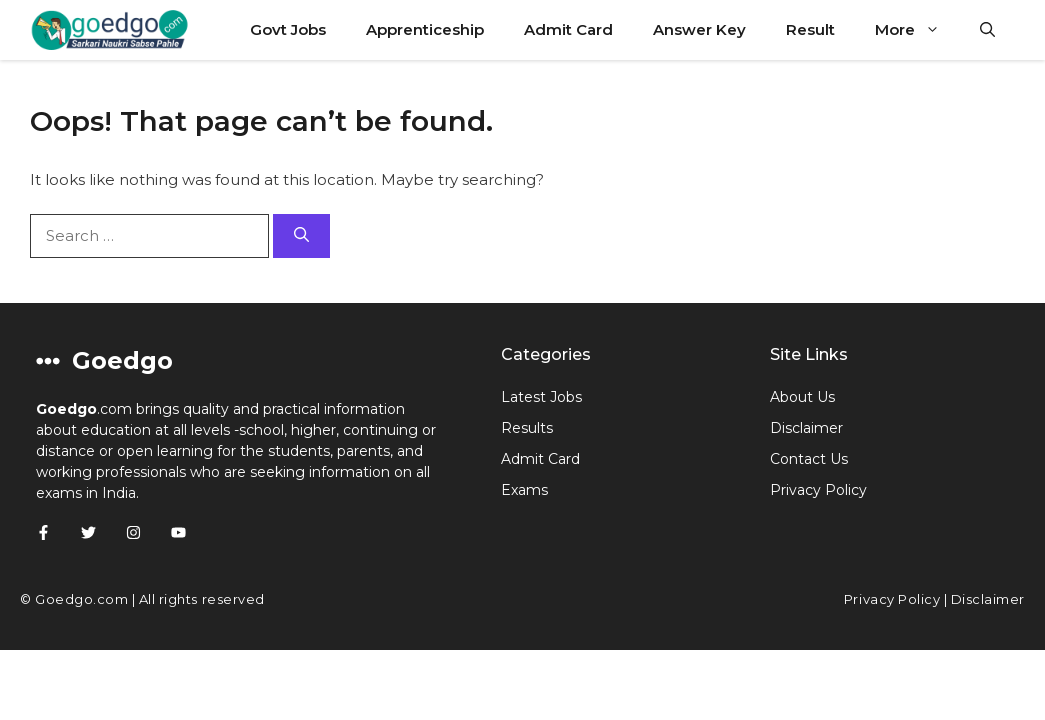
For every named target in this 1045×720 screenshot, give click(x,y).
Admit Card (568, 29)
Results (527, 428)
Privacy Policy (818, 490)
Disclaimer (806, 428)
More (917, 30)
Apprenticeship (425, 29)
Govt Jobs (288, 29)
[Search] (301, 236)
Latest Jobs (541, 397)
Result (810, 29)
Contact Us (809, 459)
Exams (524, 490)
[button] (987, 30)
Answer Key (699, 29)
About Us (802, 397)
